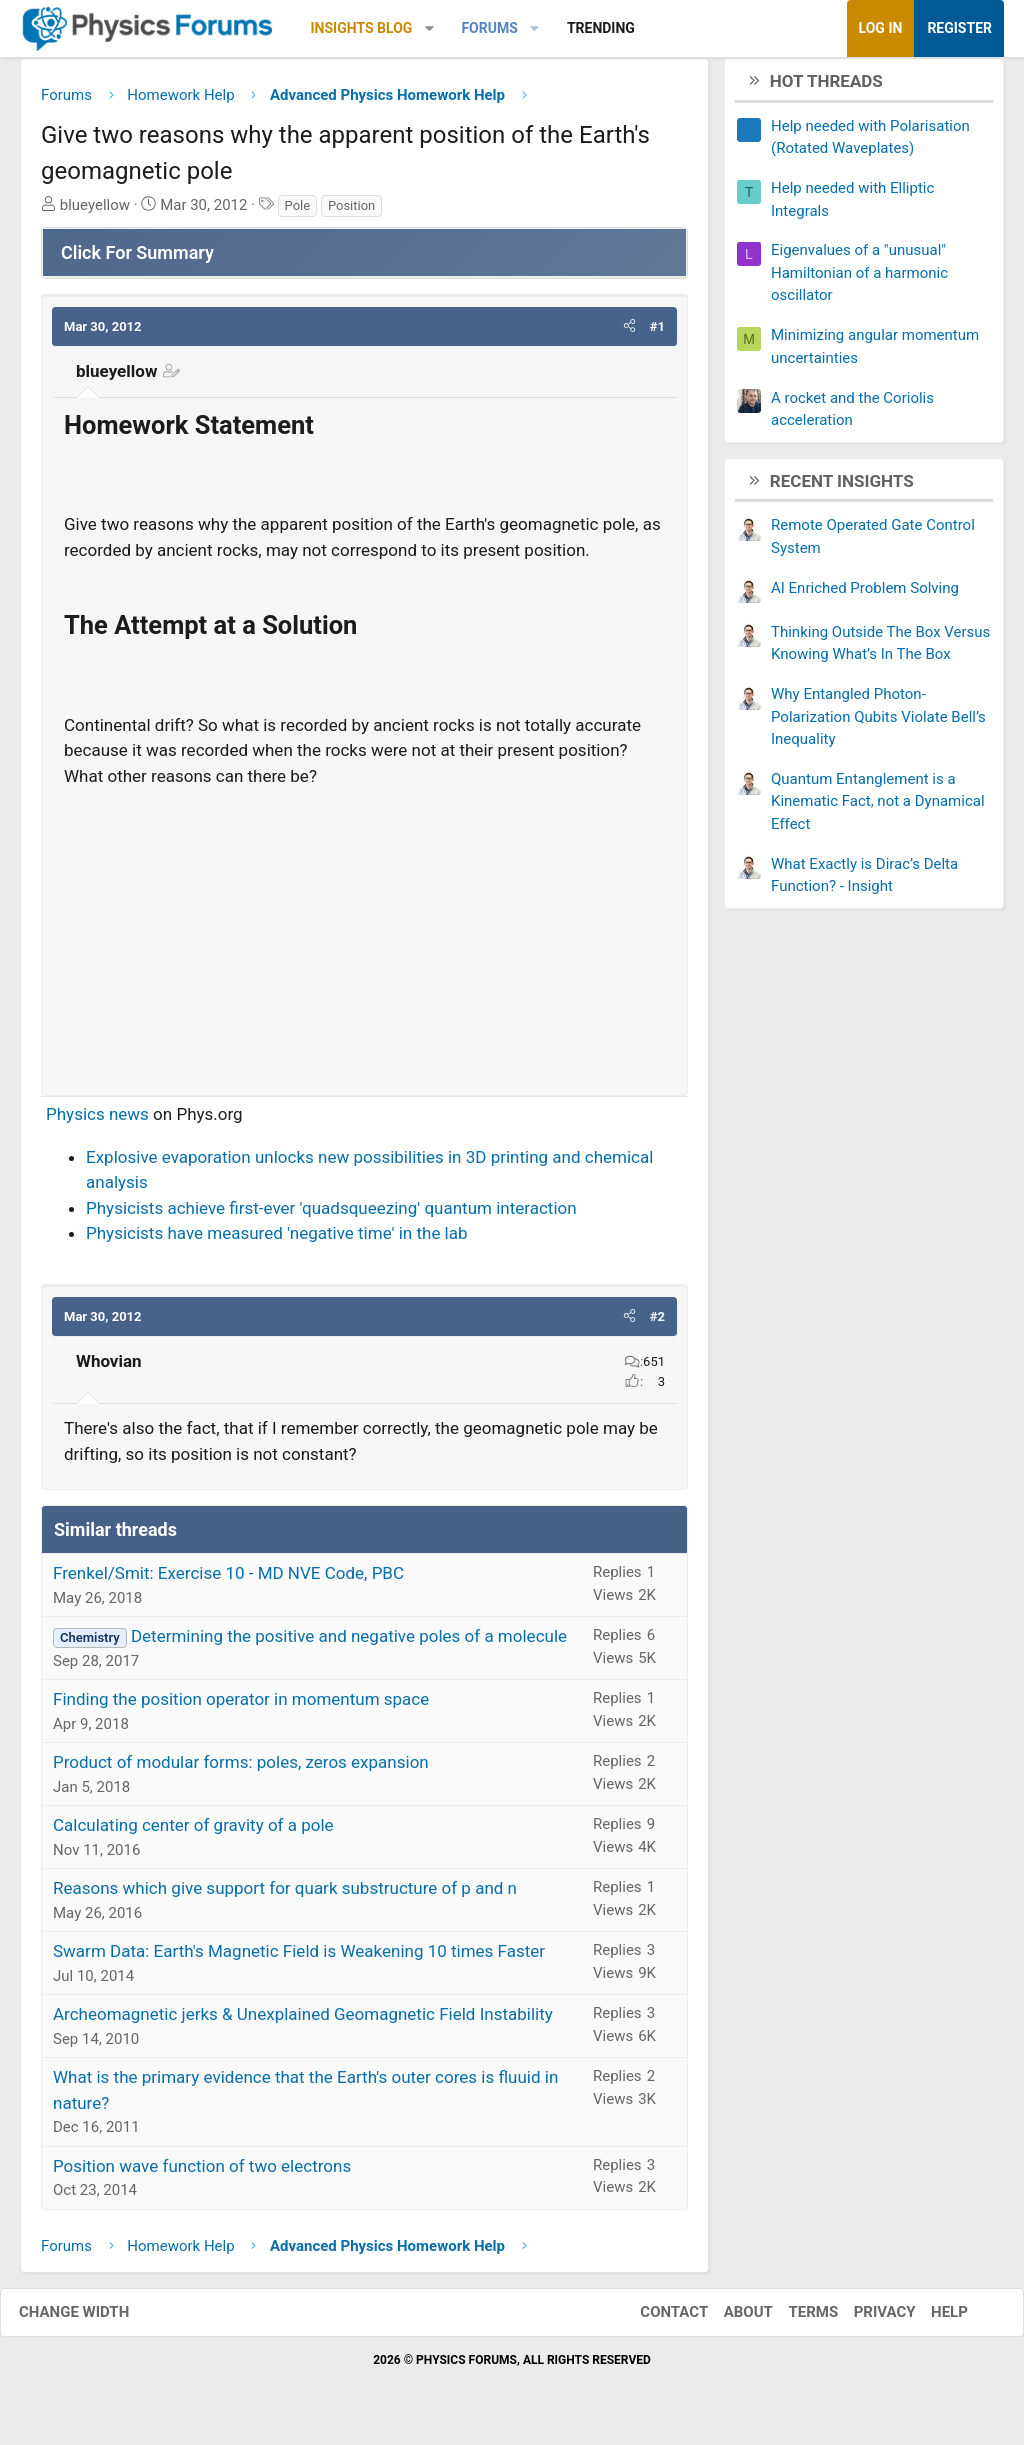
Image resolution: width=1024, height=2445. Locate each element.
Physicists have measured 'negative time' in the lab (277, 1241)
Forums (489, 28)
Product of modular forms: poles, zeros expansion (241, 1770)
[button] (429, 28)
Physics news (97, 1122)
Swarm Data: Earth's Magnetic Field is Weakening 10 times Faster (299, 1959)
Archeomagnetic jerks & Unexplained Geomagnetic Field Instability (303, 2022)
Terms (793, 2320)
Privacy (865, 2320)
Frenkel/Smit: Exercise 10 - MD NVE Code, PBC (228, 1581)
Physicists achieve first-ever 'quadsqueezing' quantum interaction (331, 1215)
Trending (601, 28)
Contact (654, 2320)
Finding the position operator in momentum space (241, 1707)
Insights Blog (362, 28)
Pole (298, 212)
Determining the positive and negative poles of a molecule (349, 1644)
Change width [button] (94, 2320)
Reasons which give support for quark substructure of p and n (285, 1896)
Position (351, 212)
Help (929, 2320)
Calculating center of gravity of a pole (193, 1833)
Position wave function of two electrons (202, 2173)
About (728, 2320)
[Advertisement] (364, 941)
